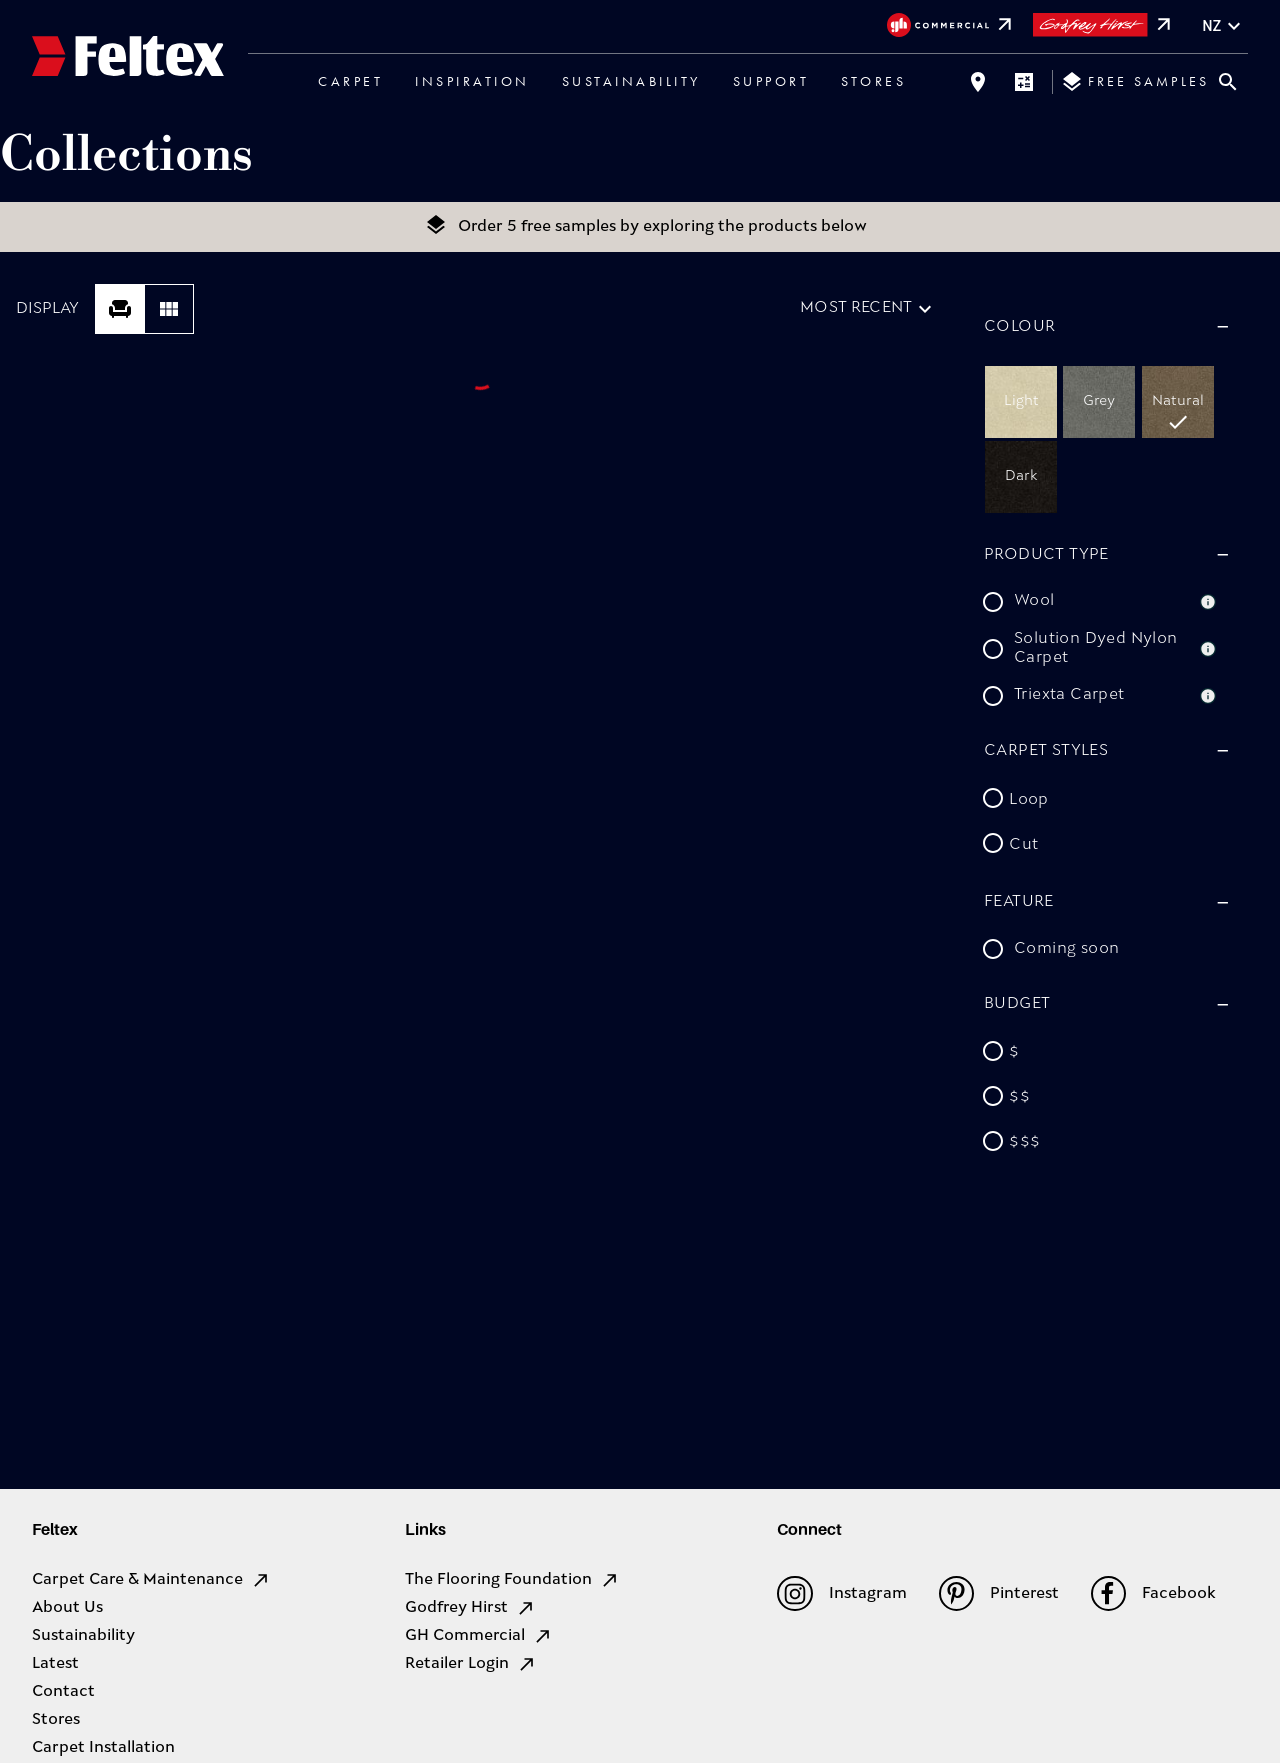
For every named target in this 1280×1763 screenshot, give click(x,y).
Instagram (841, 1593)
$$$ (1024, 1143)
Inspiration (472, 81)
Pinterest (999, 1593)
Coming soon (1066, 949)
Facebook (1153, 1593)
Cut (1023, 845)
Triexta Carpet (1069, 695)
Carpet (350, 81)
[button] (1104, 327)
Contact (63, 1692)
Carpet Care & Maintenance (151, 1580)
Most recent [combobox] (856, 308)
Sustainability (631, 81)
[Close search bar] (1228, 82)
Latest (55, 1664)
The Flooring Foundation (512, 1580)
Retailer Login (471, 1664)
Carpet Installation (103, 1748)
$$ (1019, 1098)
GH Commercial (479, 1636)
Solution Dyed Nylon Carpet (1096, 648)
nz (1224, 26)
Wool (1034, 601)
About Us (67, 1608)
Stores (873, 81)
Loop (1029, 800)
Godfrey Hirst (470, 1608)
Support (771, 81)
